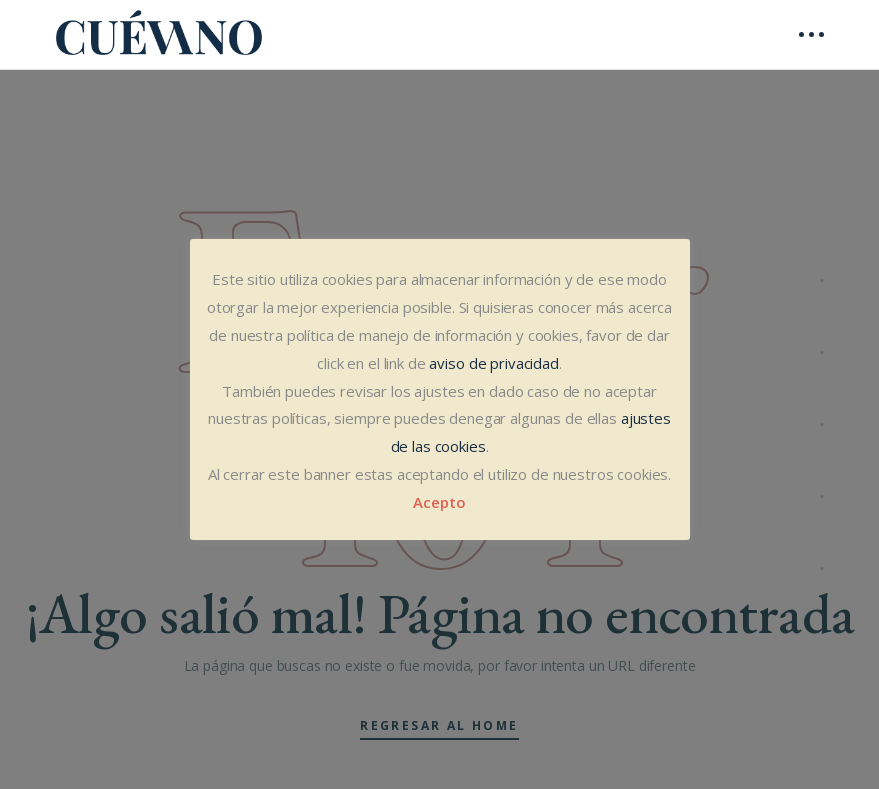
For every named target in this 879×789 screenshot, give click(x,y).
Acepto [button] (439, 502)
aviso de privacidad (493, 363)
